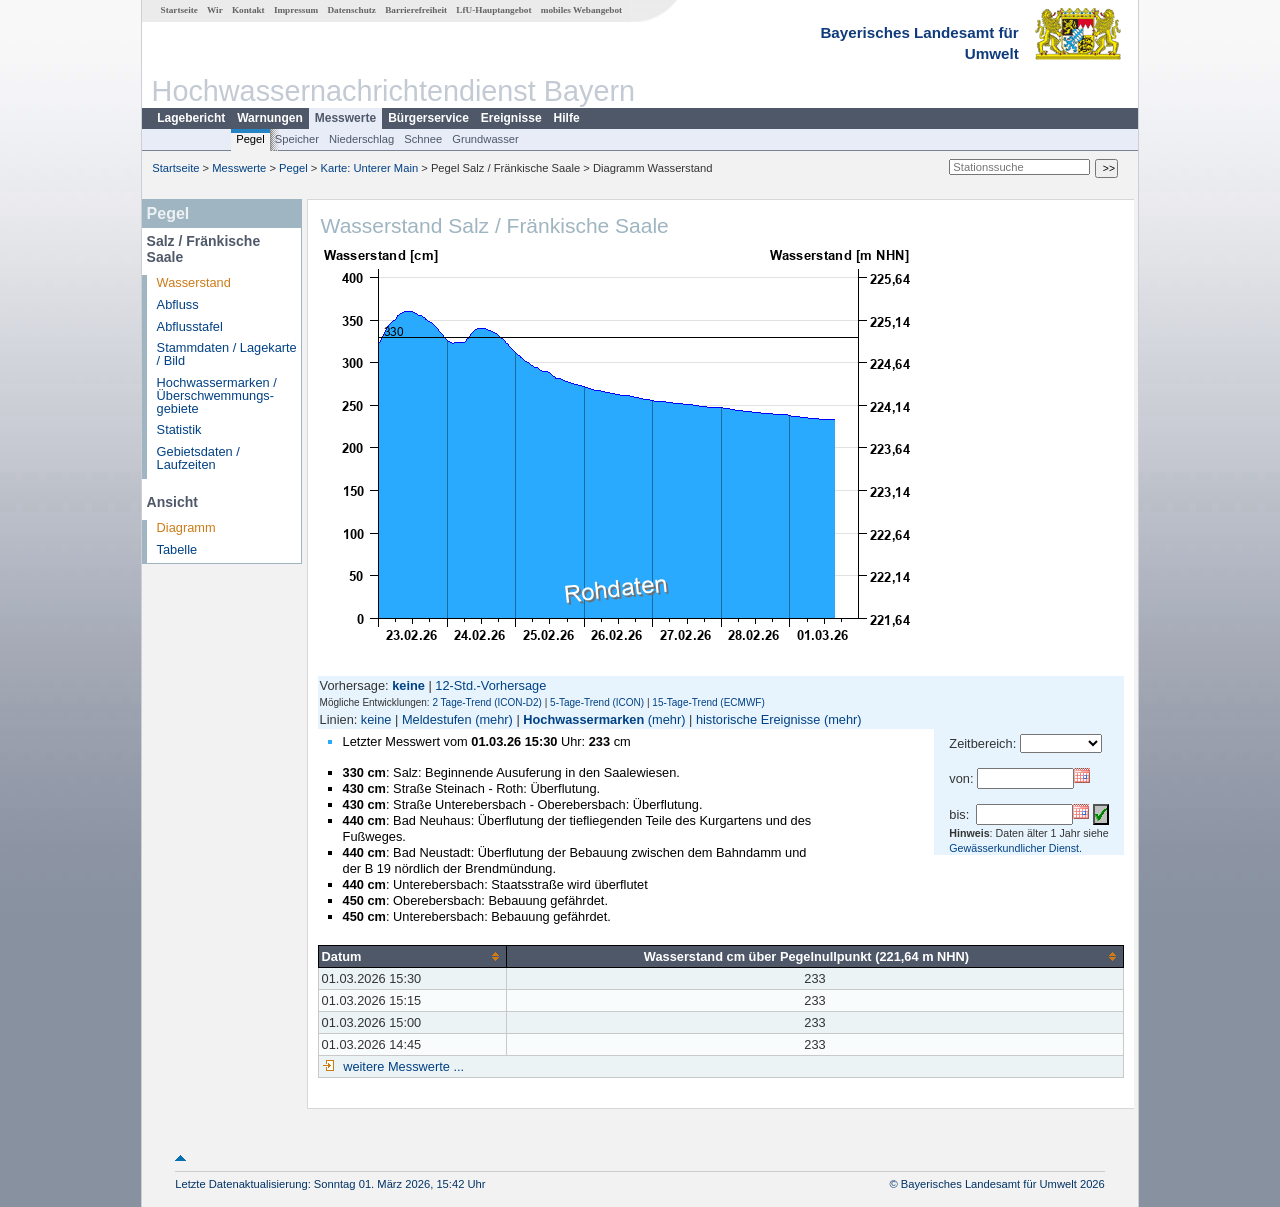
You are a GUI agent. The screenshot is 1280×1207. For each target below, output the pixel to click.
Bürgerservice (428, 118)
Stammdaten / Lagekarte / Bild (227, 354)
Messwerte (345, 118)
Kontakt (248, 10)
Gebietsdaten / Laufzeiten (198, 458)
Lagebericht (191, 118)
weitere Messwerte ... (402, 1066)
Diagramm (186, 527)
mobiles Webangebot (581, 10)
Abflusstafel (190, 326)
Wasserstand (194, 282)
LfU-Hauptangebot (493, 10)
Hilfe (567, 118)
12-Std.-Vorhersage (490, 685)
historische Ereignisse (758, 719)
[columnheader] (412, 956)
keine (376, 719)
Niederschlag (361, 139)
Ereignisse (511, 118)
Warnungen (270, 118)
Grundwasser (485, 139)
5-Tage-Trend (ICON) (597, 702)
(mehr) (494, 719)
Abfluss (178, 304)
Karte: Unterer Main (370, 168)
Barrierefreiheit (416, 10)
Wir (215, 10)
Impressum (296, 10)
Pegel (250, 139)
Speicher (297, 139)
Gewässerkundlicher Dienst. (1015, 848)
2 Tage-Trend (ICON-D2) (486, 702)
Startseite (179, 10)
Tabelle (177, 549)
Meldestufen (437, 719)
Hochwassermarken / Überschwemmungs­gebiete (217, 395)
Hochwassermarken (583, 719)
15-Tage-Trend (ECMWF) (708, 702)
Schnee (423, 139)
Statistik (179, 429)
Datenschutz (351, 10)
